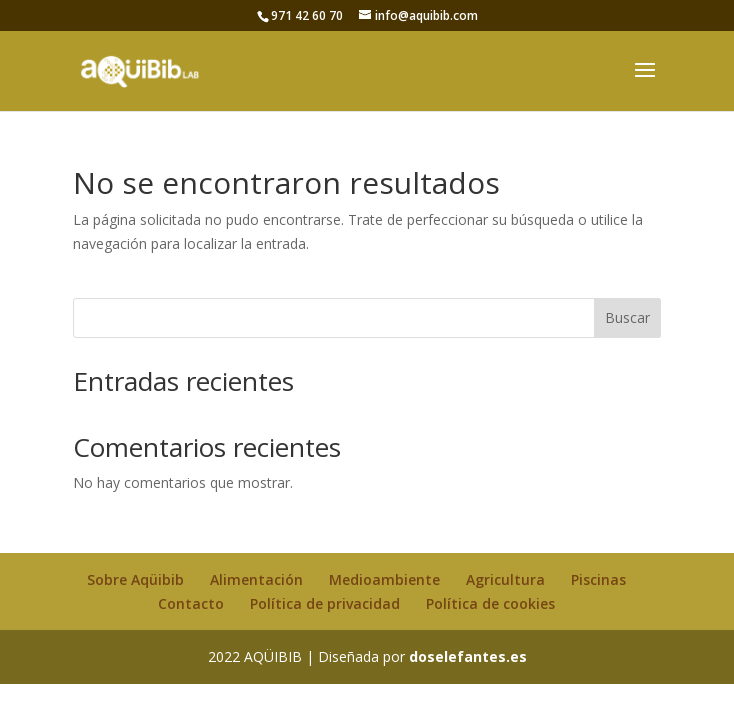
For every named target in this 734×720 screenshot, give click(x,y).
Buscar (627, 317)
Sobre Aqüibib (135, 579)
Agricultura (505, 579)
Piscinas (598, 579)
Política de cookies (490, 603)
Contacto (191, 603)
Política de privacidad (325, 603)
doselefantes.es (468, 656)
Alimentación (256, 579)
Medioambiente (384, 579)
